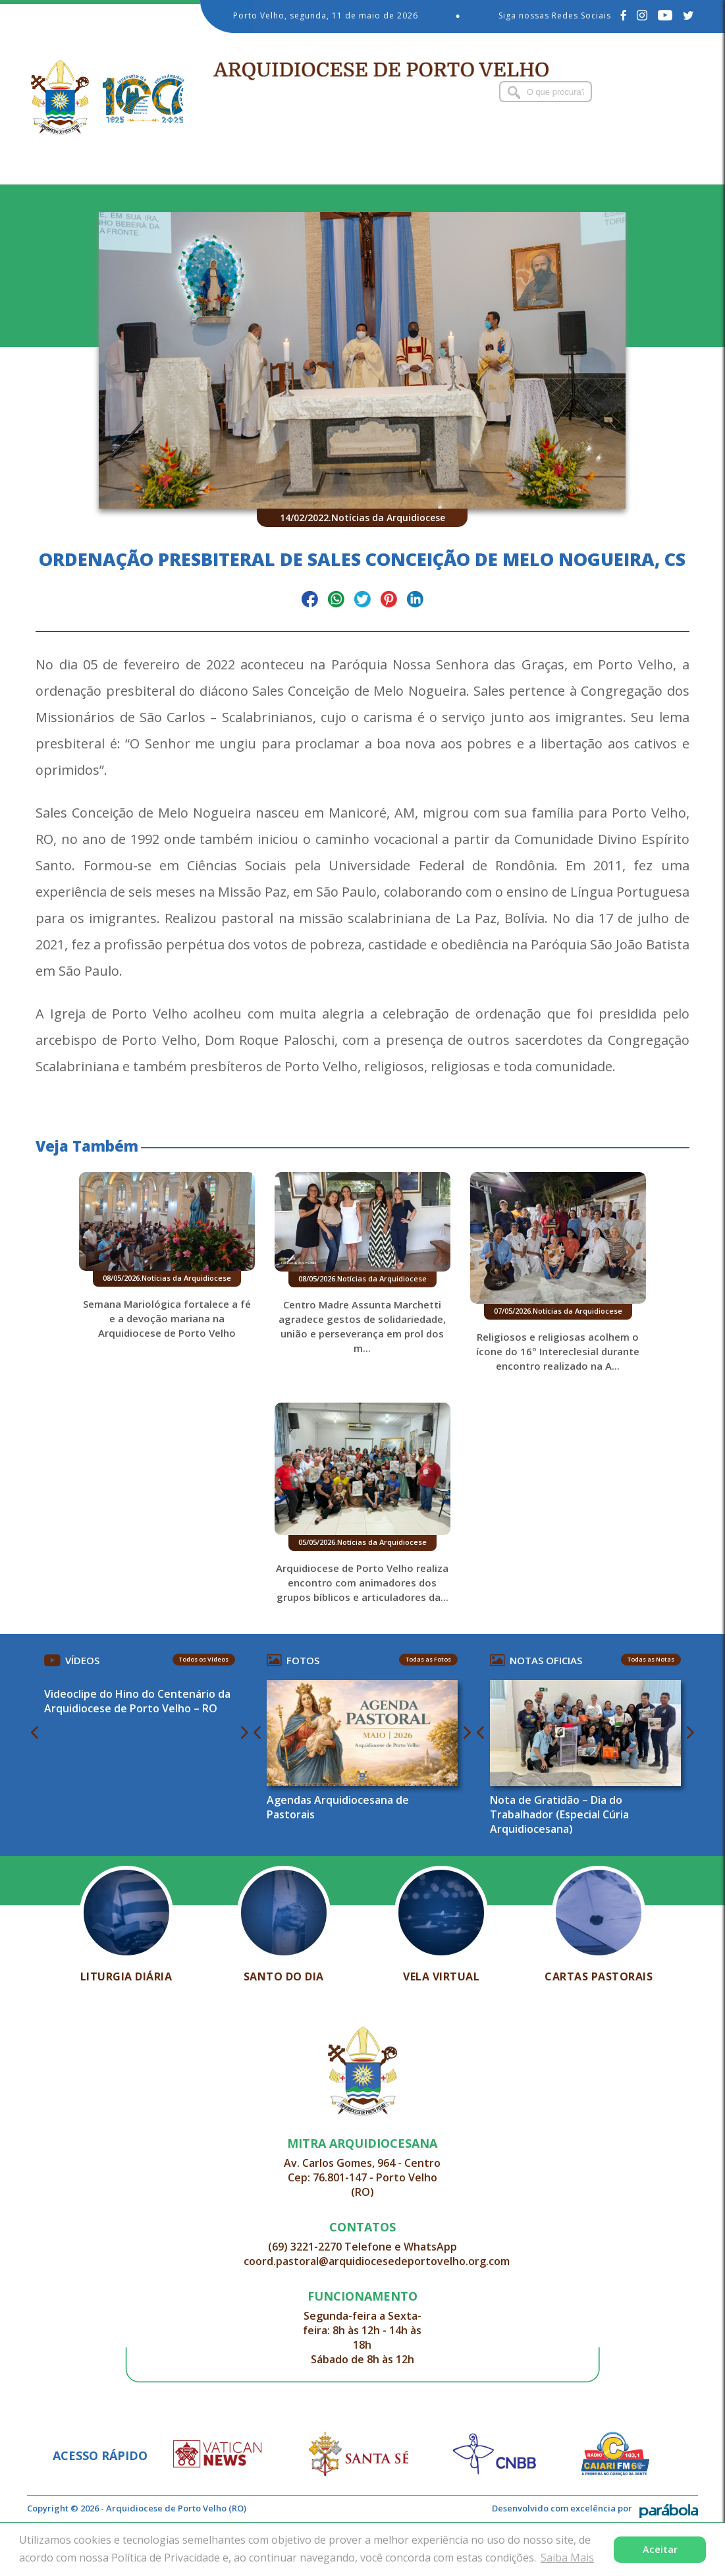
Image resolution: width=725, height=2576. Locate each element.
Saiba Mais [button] (567, 2557)
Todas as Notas (635, 1710)
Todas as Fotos (425, 1710)
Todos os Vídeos (213, 1710)
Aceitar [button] (660, 2549)
